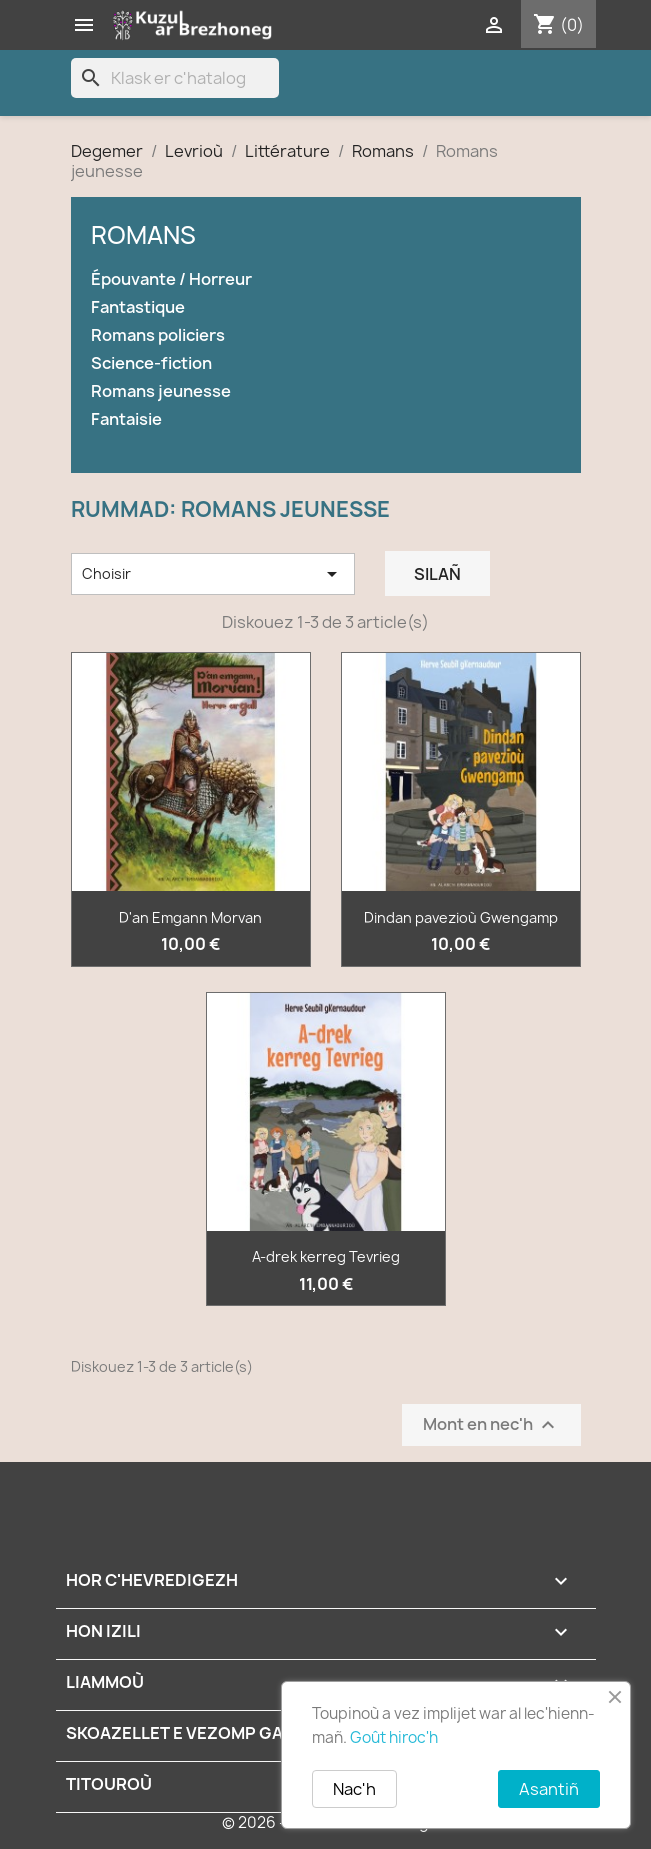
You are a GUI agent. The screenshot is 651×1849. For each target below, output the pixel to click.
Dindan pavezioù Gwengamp (461, 917)
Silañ (437, 574)
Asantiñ (549, 1789)
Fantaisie (126, 419)
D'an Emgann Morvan (190, 917)
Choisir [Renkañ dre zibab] (213, 574)
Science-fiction (151, 363)
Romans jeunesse (161, 391)
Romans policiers (158, 335)
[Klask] (175, 78)
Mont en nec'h (491, 1424)
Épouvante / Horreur (171, 279)
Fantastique (138, 307)
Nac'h (354, 1789)
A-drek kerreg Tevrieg (326, 1256)
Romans (143, 235)
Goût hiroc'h (394, 1737)
